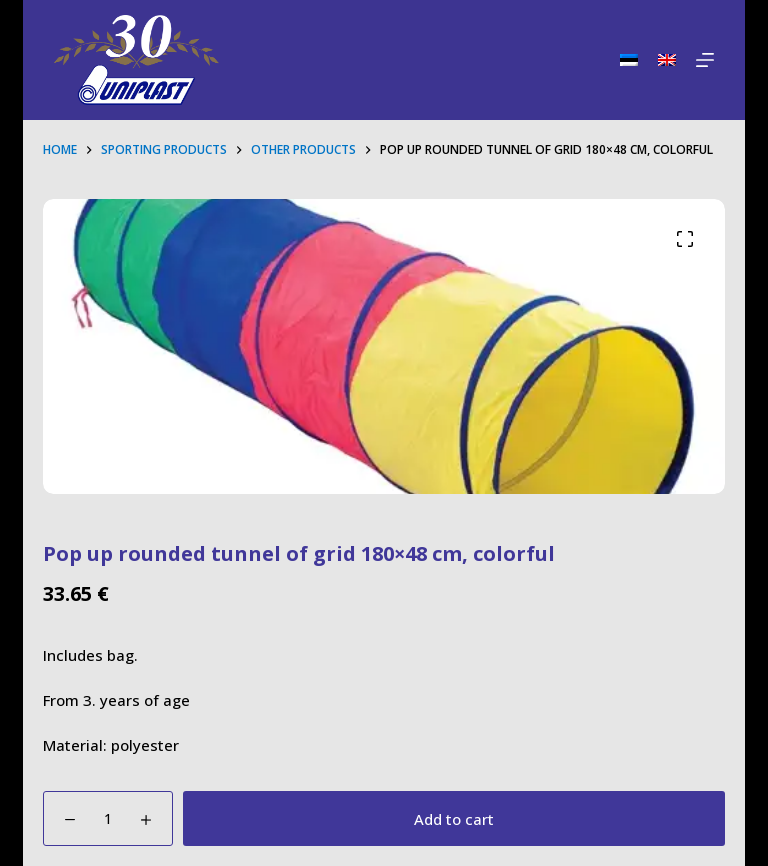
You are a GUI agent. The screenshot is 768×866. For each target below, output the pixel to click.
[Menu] (705, 60)
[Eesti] (629, 60)
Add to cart (454, 819)
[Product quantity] (108, 818)
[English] (667, 60)
